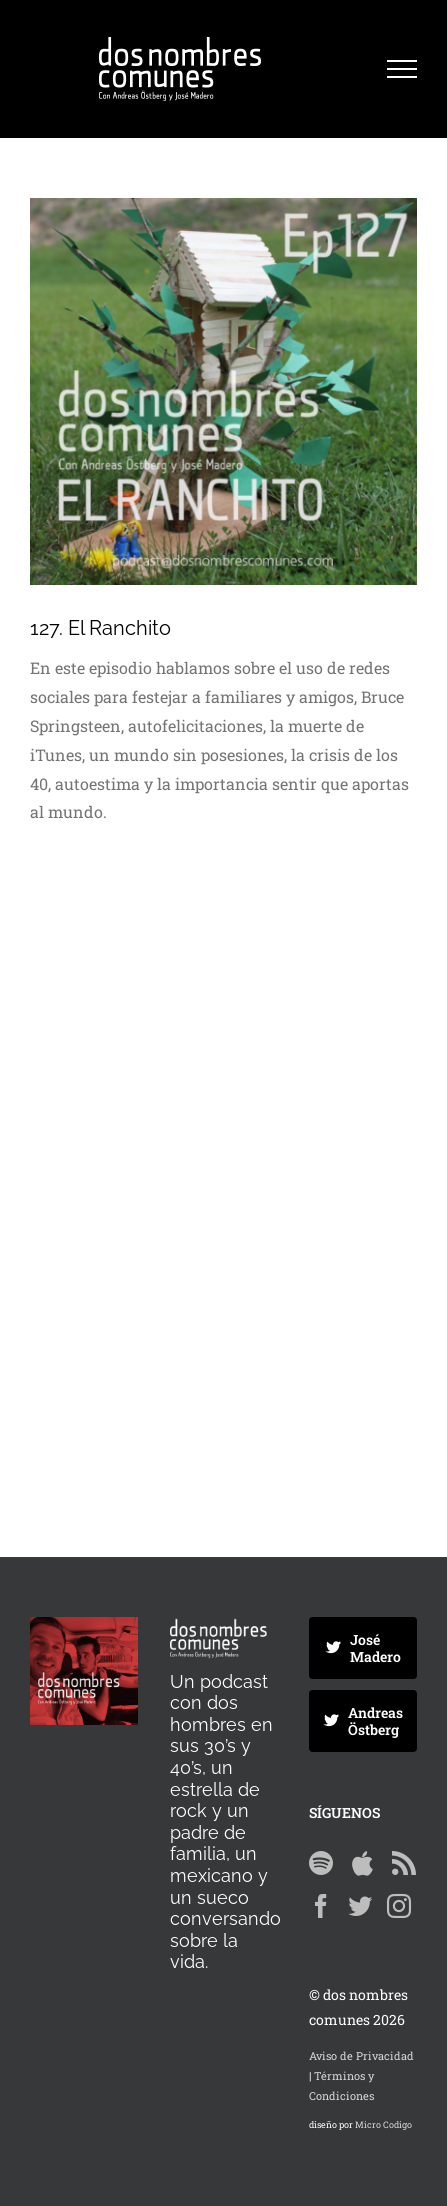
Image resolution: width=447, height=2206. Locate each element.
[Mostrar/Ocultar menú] (402, 69)
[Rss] (404, 1863)
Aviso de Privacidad (361, 2055)
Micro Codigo (383, 2124)
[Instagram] (399, 1906)
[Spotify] (321, 1863)
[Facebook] (321, 1906)
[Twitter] (360, 1906)
